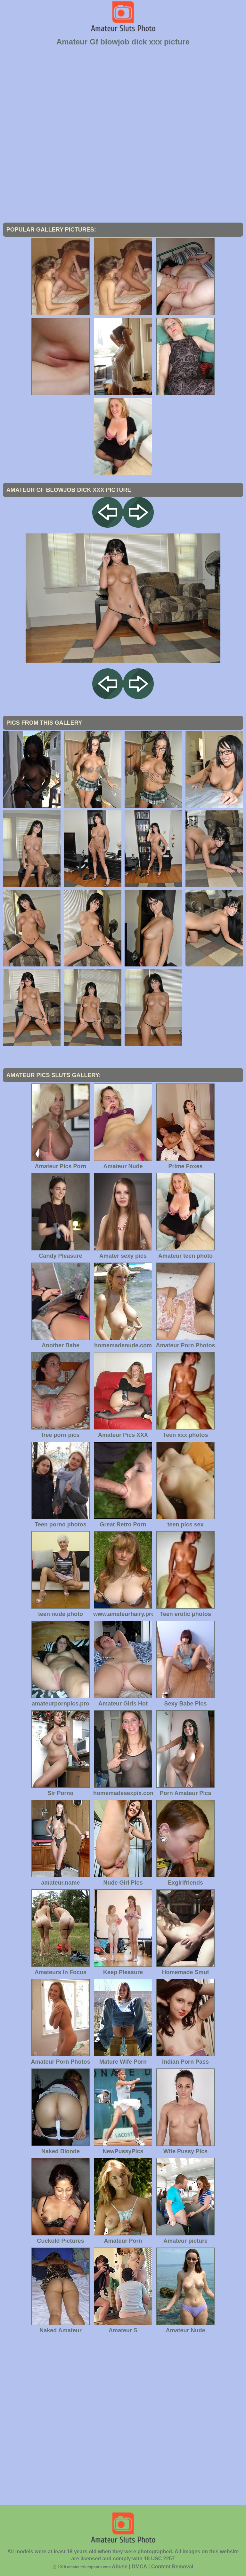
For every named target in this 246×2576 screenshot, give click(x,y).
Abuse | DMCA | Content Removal (152, 2566)
